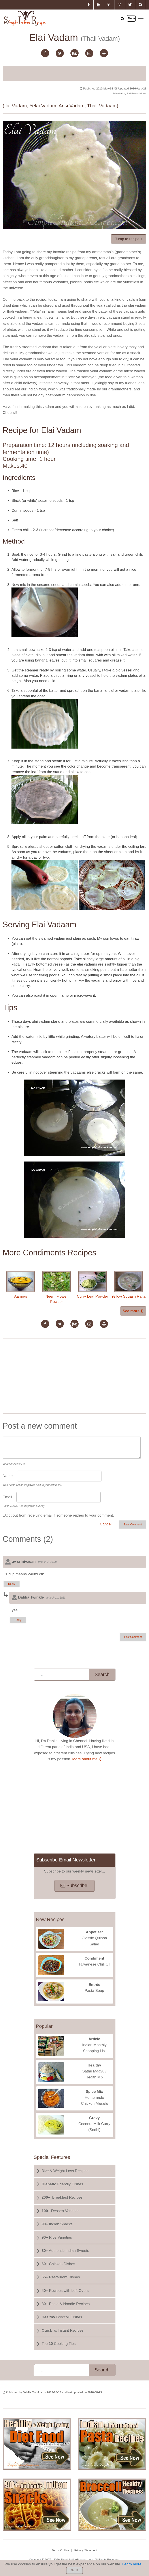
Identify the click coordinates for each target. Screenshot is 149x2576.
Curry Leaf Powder (92, 1284)
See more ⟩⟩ (133, 1311)
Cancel (105, 1524)
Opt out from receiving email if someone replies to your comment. (60, 1515)
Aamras (20, 1284)
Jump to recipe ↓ (128, 239)
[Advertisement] (74, 72)
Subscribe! (74, 1885)
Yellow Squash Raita (128, 1284)
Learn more (131, 2564)
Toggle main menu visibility (141, 18)
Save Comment (132, 1524)
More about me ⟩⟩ (87, 1759)
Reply (11, 1584)
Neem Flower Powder (56, 1287)
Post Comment (133, 1637)
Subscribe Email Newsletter (66, 1860)
